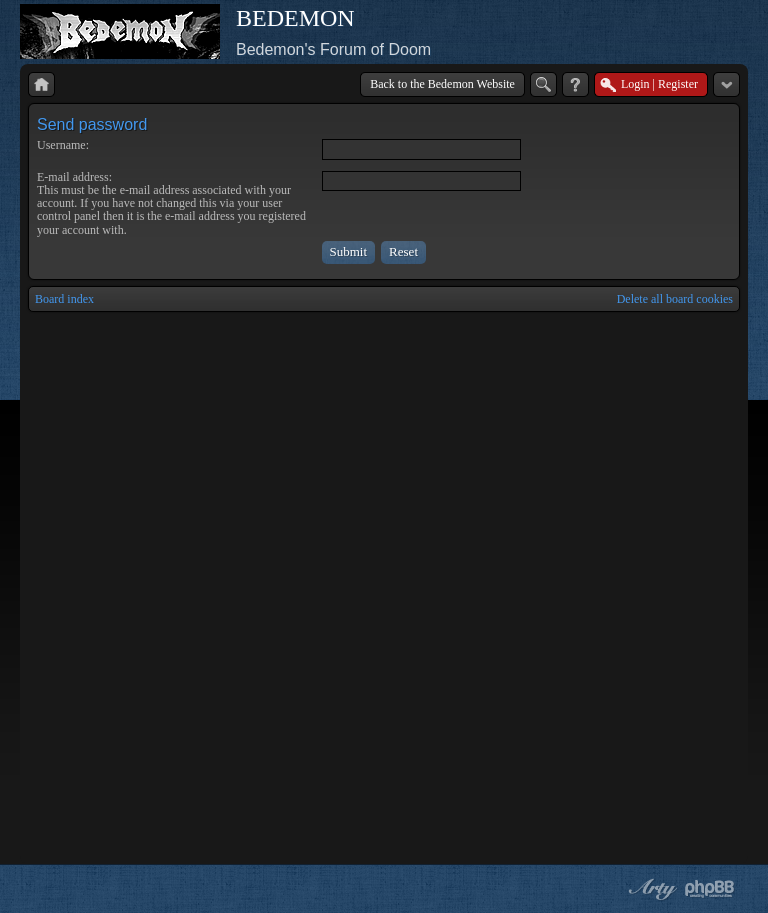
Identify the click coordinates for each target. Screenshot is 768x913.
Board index (64, 299)
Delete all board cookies (675, 299)
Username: (63, 145)
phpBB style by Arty (650, 889)
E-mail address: (74, 177)
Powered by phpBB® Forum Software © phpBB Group (710, 889)
